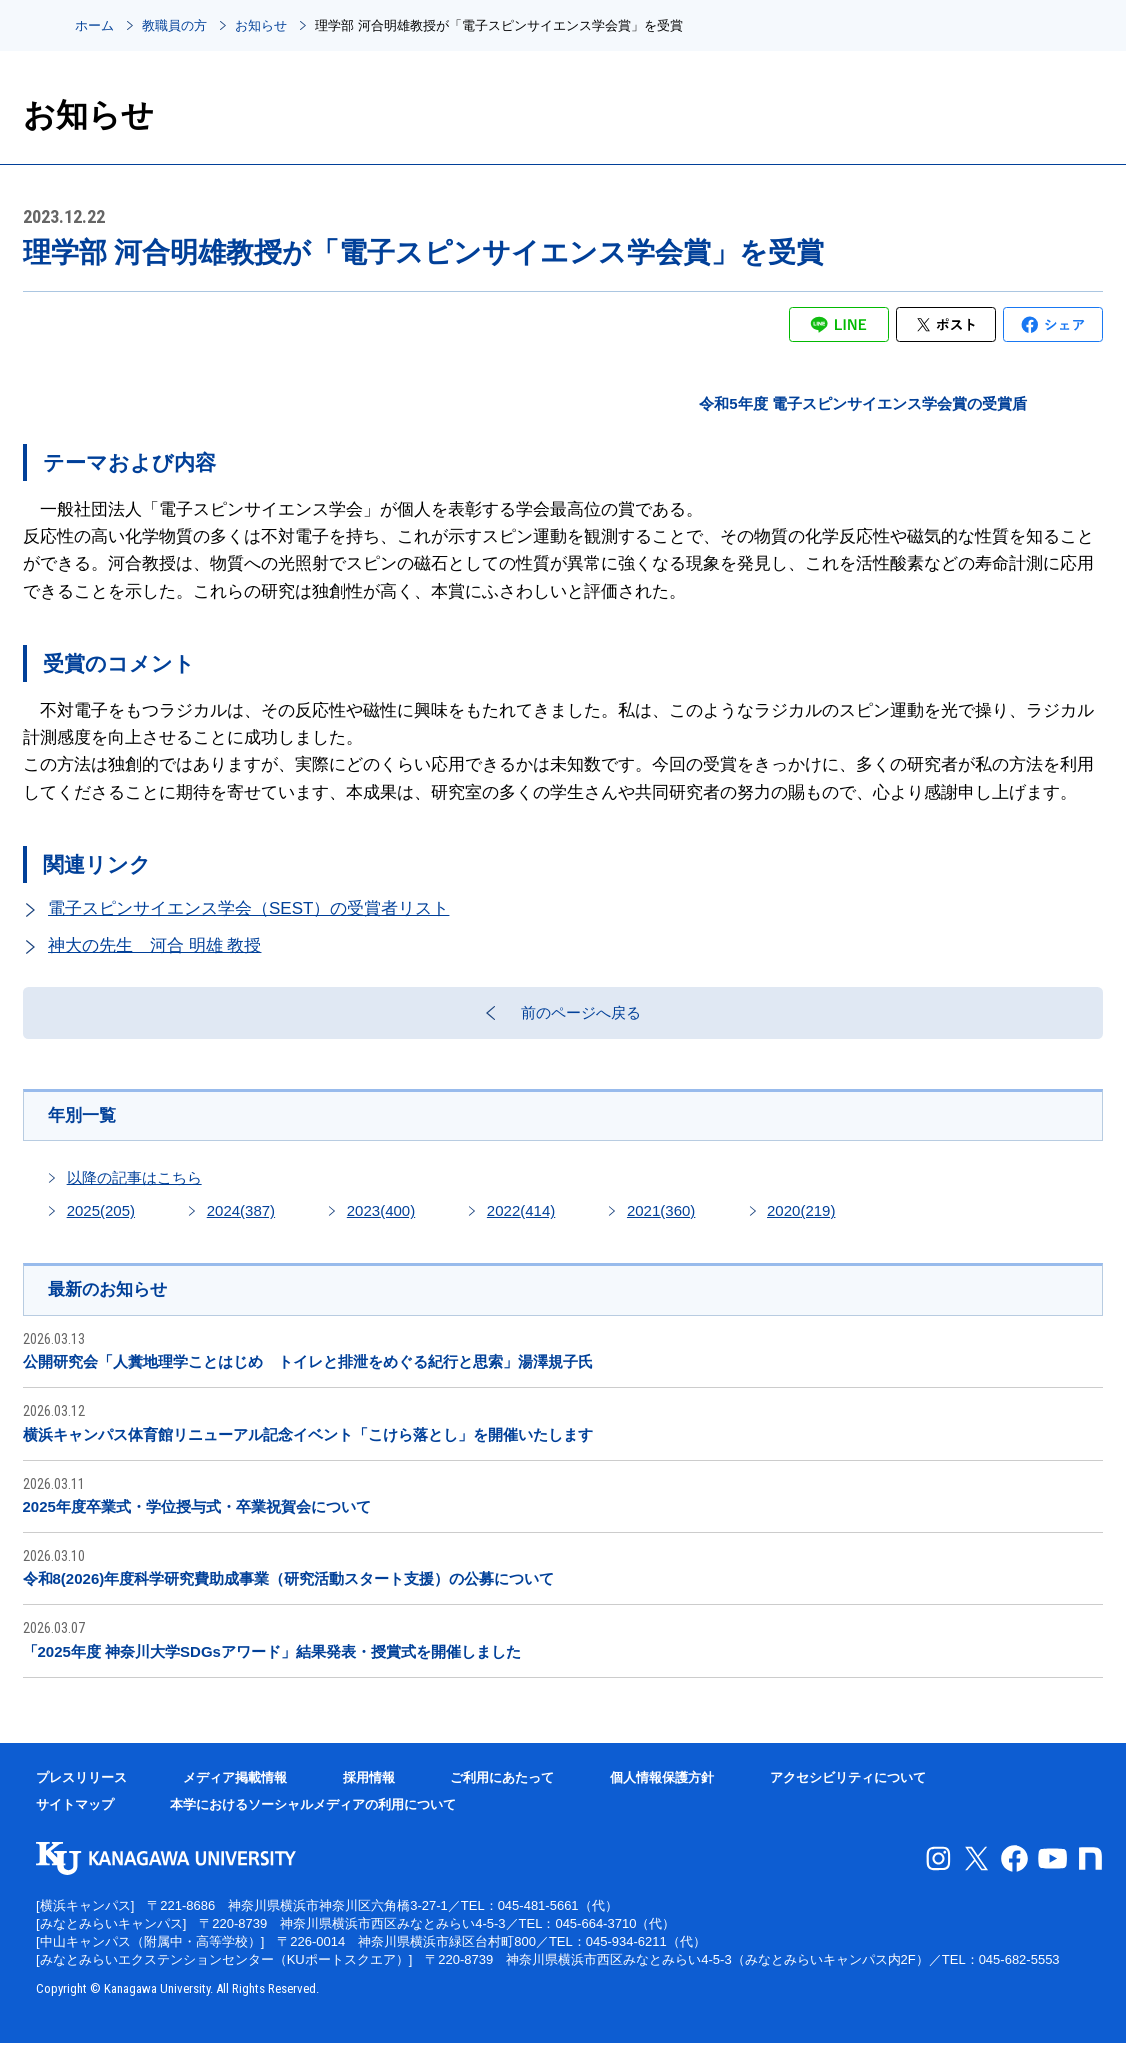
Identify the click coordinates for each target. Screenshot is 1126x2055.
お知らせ (261, 25)
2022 (521, 1221)
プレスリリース (81, 1789)
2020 (801, 1221)
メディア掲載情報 (235, 1789)
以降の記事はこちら (134, 1188)
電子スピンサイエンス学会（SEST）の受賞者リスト (248, 908)
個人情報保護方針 (662, 1789)
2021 (661, 1221)
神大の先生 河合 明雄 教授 (154, 945)
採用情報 (369, 1789)
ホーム (94, 25)
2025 (101, 1221)
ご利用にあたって (502, 1789)
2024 (241, 1221)
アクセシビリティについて (848, 1789)
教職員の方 (174, 25)
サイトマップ (75, 1817)
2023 (381, 1221)
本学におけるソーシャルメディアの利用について (313, 1817)
